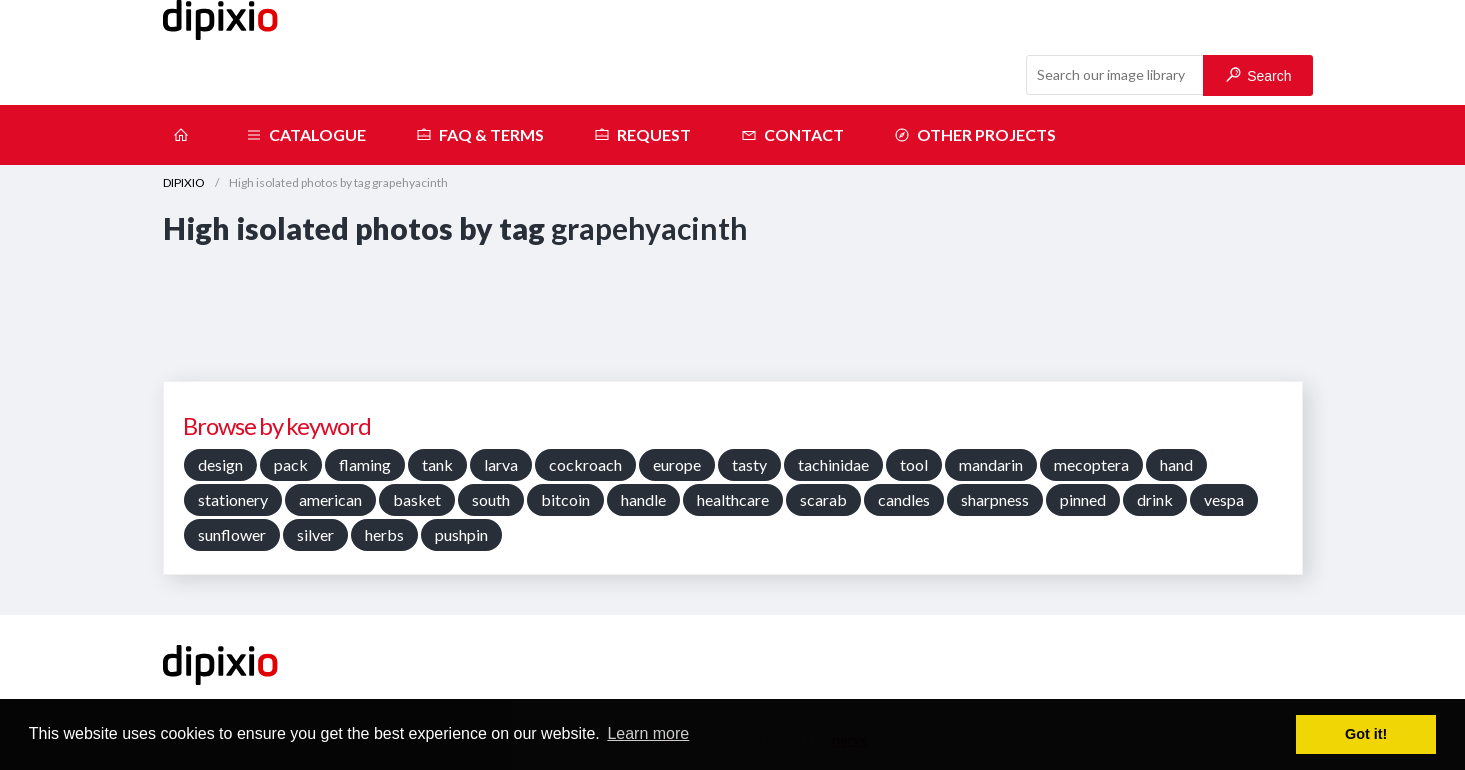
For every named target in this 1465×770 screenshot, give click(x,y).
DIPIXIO (184, 182)
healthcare (733, 499)
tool (914, 464)
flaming (365, 464)
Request (642, 135)
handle (643, 499)
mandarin (991, 464)
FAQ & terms (480, 135)
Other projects (975, 135)
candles (904, 499)
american (330, 499)
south (491, 499)
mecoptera (1091, 464)
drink (1155, 499)
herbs (384, 534)
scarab (823, 499)
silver (315, 534)
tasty (749, 464)
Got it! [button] (1366, 734)
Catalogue (306, 135)
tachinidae (833, 464)
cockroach (585, 464)
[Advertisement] (733, 310)
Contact (792, 135)
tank (437, 464)
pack (291, 464)
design (220, 464)
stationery (233, 499)
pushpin (461, 534)
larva (501, 464)
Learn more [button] (648, 733)
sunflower (232, 534)
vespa (1224, 499)
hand (1176, 464)
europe (677, 464)
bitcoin (565, 499)
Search (1258, 75)
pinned (1083, 499)
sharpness (995, 499)
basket (417, 499)
